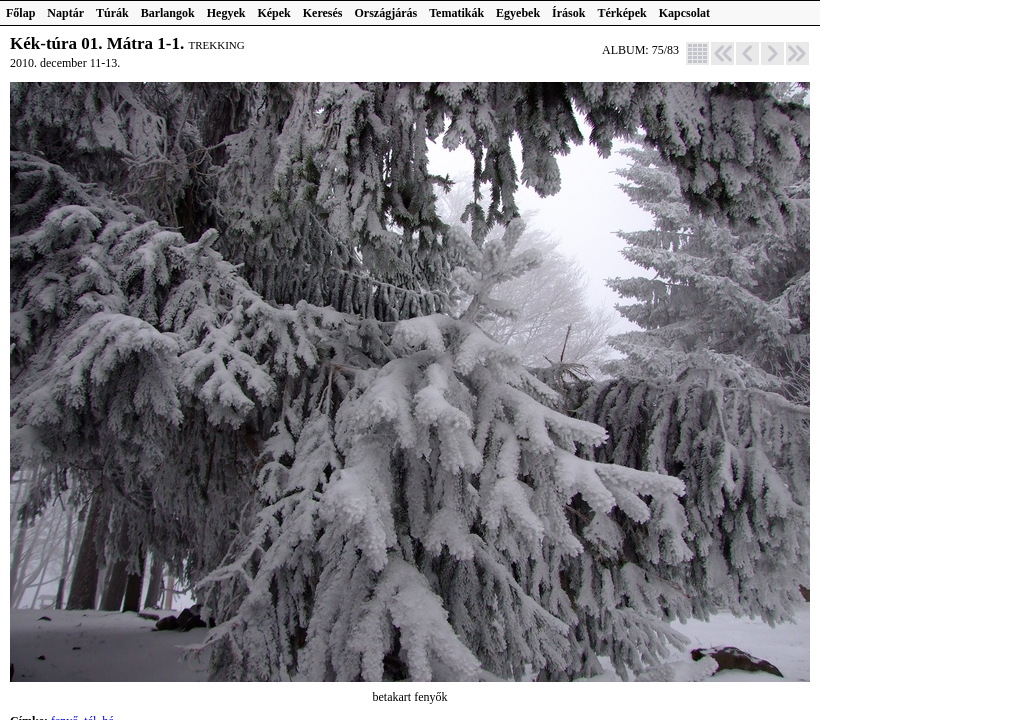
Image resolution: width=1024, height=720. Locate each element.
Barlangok (168, 13)
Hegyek (226, 13)
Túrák (112, 13)
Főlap (20, 13)
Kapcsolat (684, 13)
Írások (568, 13)
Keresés (323, 13)
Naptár (65, 13)
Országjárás (386, 13)
